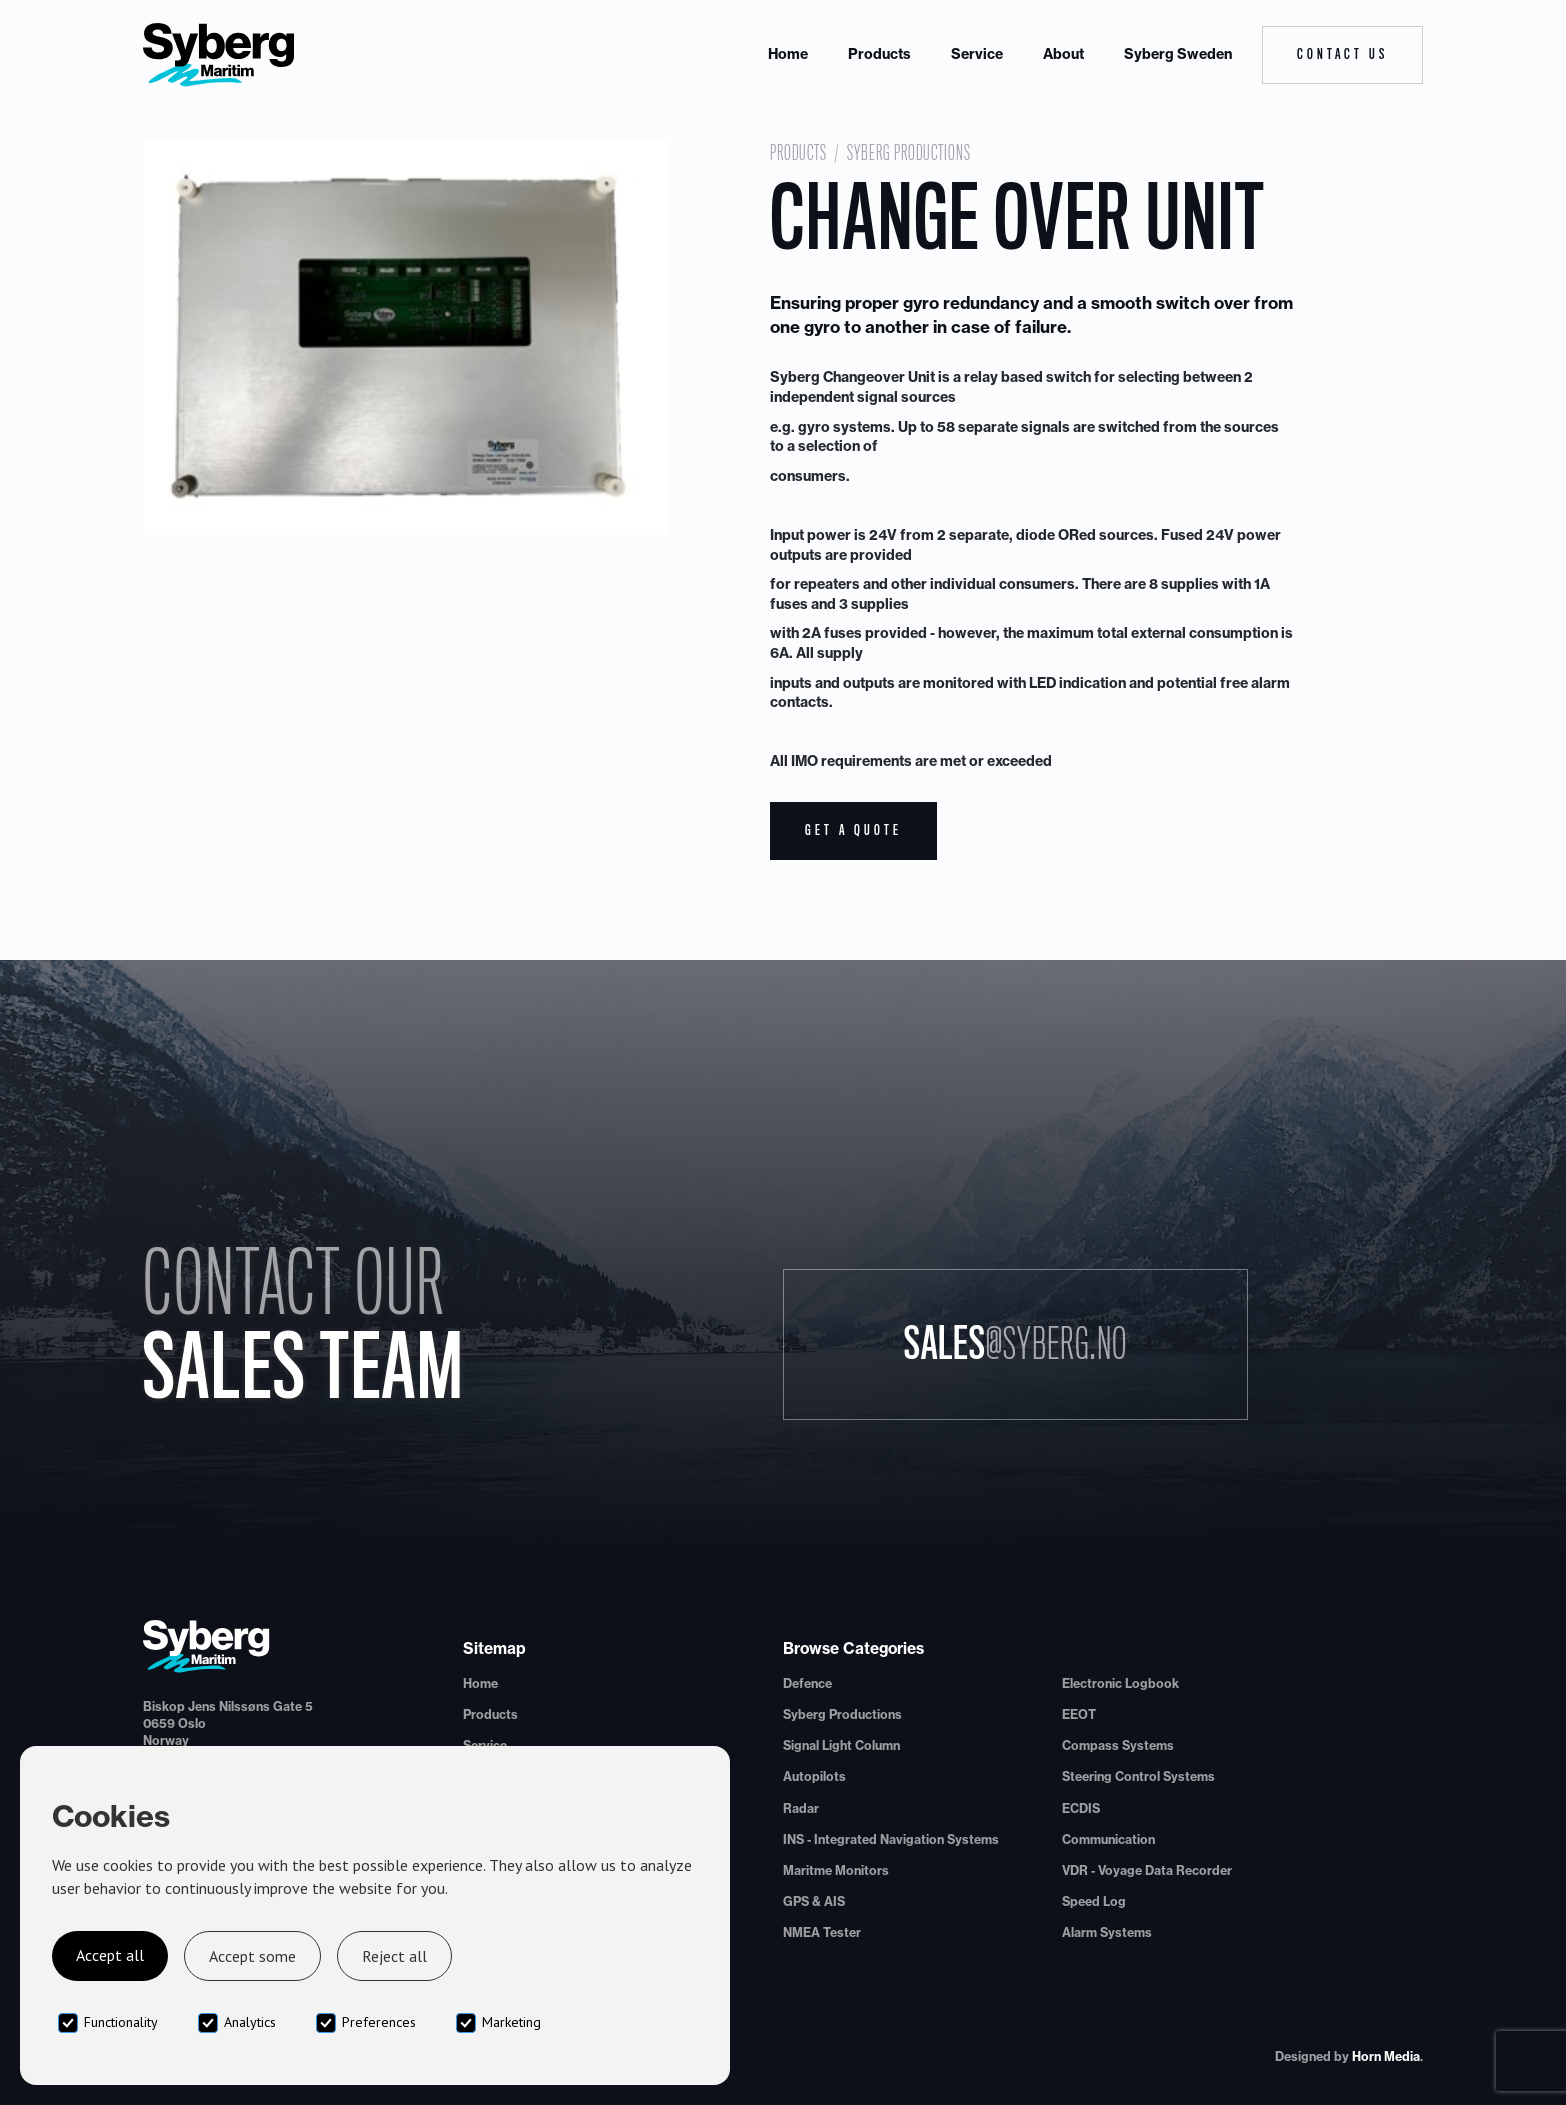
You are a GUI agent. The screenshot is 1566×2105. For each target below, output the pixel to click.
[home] (219, 55)
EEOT (1079, 1714)
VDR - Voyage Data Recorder (1147, 1870)
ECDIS (1081, 1808)
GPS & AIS (814, 1901)
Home (788, 54)
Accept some (252, 1956)
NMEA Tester (822, 1932)
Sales (1015, 1344)
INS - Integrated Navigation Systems (891, 1839)
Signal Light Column (841, 1745)
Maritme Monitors (836, 1870)
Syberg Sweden (1178, 54)
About (1063, 54)
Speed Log (1094, 1901)
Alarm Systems (1107, 1932)
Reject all (394, 1956)
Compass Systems (1118, 1745)
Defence (807, 1683)
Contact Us (1342, 54)
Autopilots (814, 1776)
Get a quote (853, 830)
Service (977, 54)
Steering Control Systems (1138, 1776)
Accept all (110, 1955)
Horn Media (1386, 2056)
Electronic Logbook (1120, 1683)
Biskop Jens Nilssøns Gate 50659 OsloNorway (228, 1723)
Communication (1108, 1839)
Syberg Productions (909, 153)
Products (879, 54)
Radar (801, 1808)
